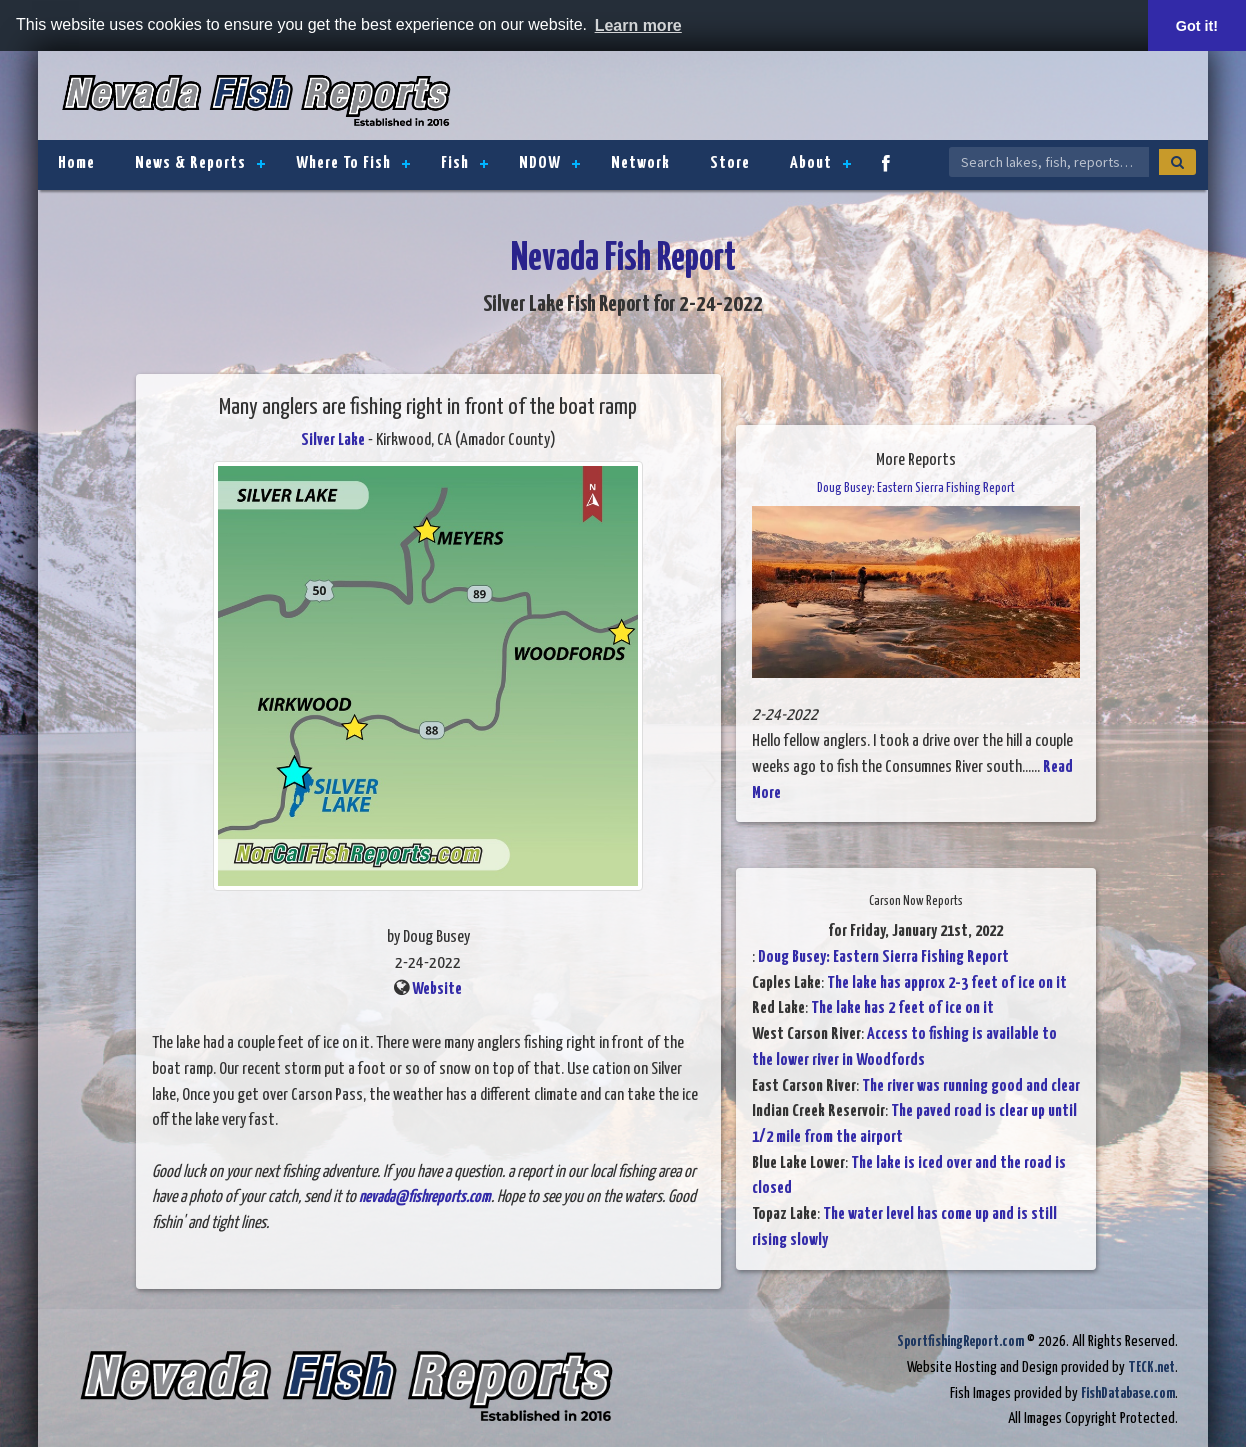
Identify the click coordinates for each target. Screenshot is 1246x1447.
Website (437, 989)
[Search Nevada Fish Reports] (1049, 162)
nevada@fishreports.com (425, 1197)
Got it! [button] (1197, 26)
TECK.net (1151, 1367)
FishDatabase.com (1128, 1393)
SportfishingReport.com (960, 1341)
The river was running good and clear (971, 1086)
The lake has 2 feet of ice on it (902, 1008)
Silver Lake (333, 440)
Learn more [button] (638, 25)
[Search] (1177, 162)
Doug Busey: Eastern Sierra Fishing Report (883, 957)
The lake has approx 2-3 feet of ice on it (947, 983)
